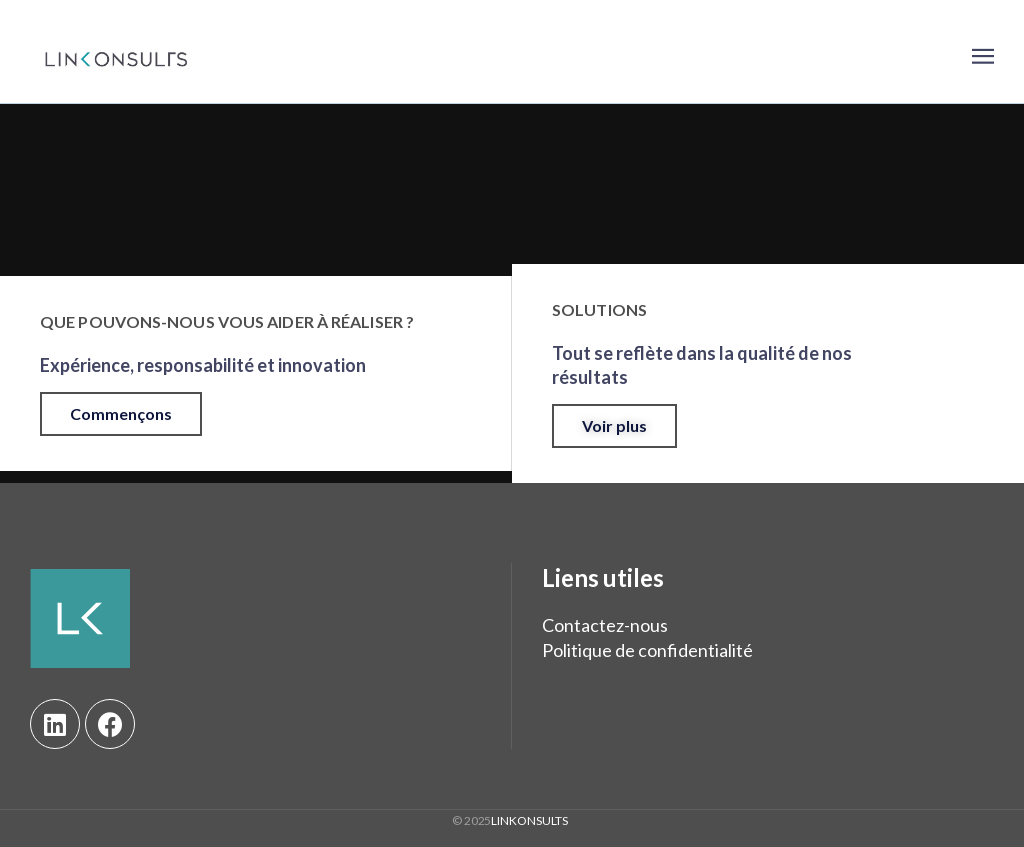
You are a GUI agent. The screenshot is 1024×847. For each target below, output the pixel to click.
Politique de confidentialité (647, 650)
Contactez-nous (605, 625)
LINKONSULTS (529, 820)
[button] (121, 414)
